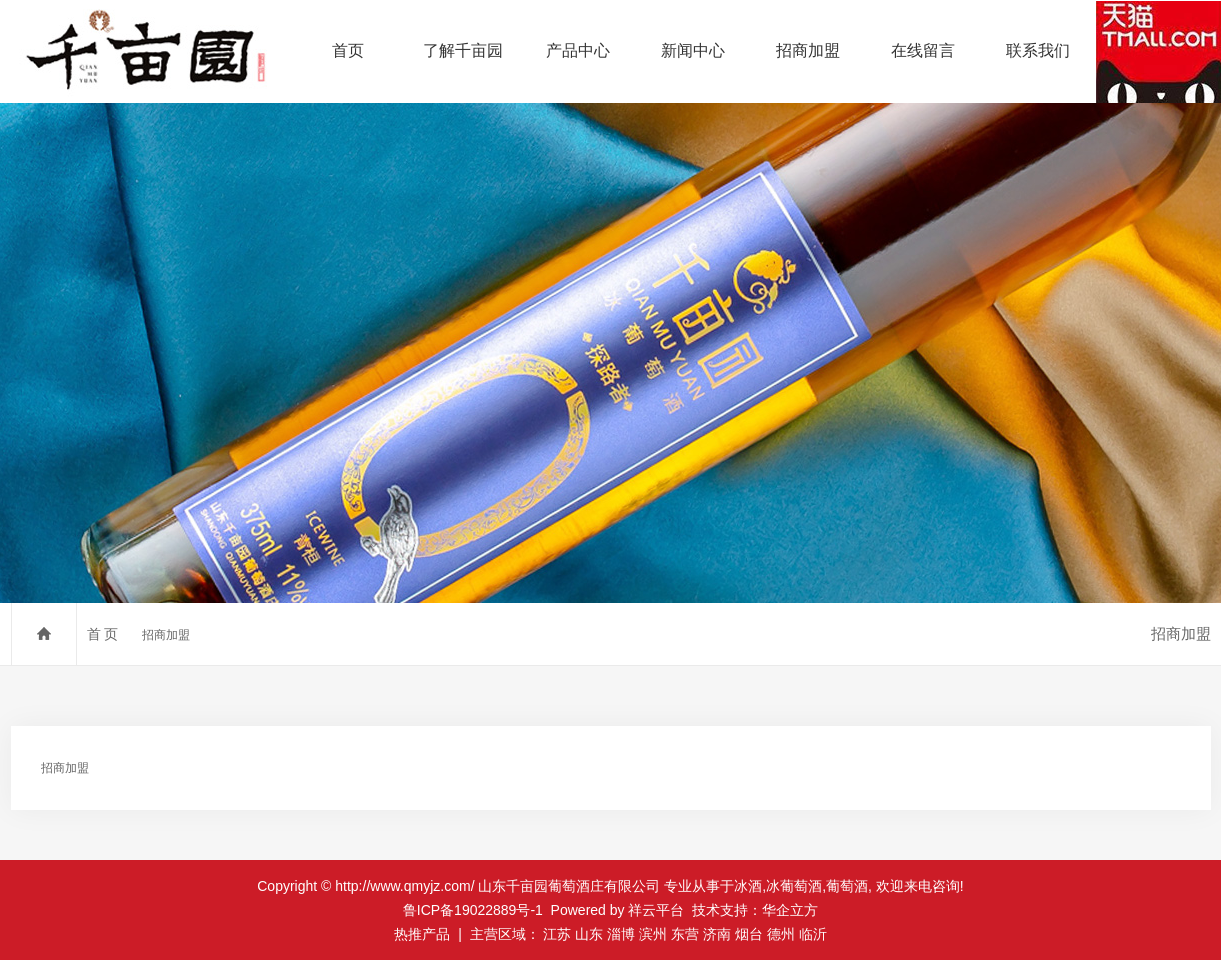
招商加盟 (808, 50)
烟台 (749, 934)
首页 (348, 50)
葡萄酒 (847, 886)
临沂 (813, 934)
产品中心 (578, 50)
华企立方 (790, 910)
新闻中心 (693, 50)
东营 (685, 934)
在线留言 (923, 50)
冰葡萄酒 (794, 886)
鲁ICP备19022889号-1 (473, 910)
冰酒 (748, 886)
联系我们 (1038, 50)
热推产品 (422, 934)
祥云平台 (656, 910)
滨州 (653, 934)
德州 (781, 934)
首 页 (103, 634)
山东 (589, 934)
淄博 (621, 934)
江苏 (557, 934)
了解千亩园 (463, 50)
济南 (717, 934)
